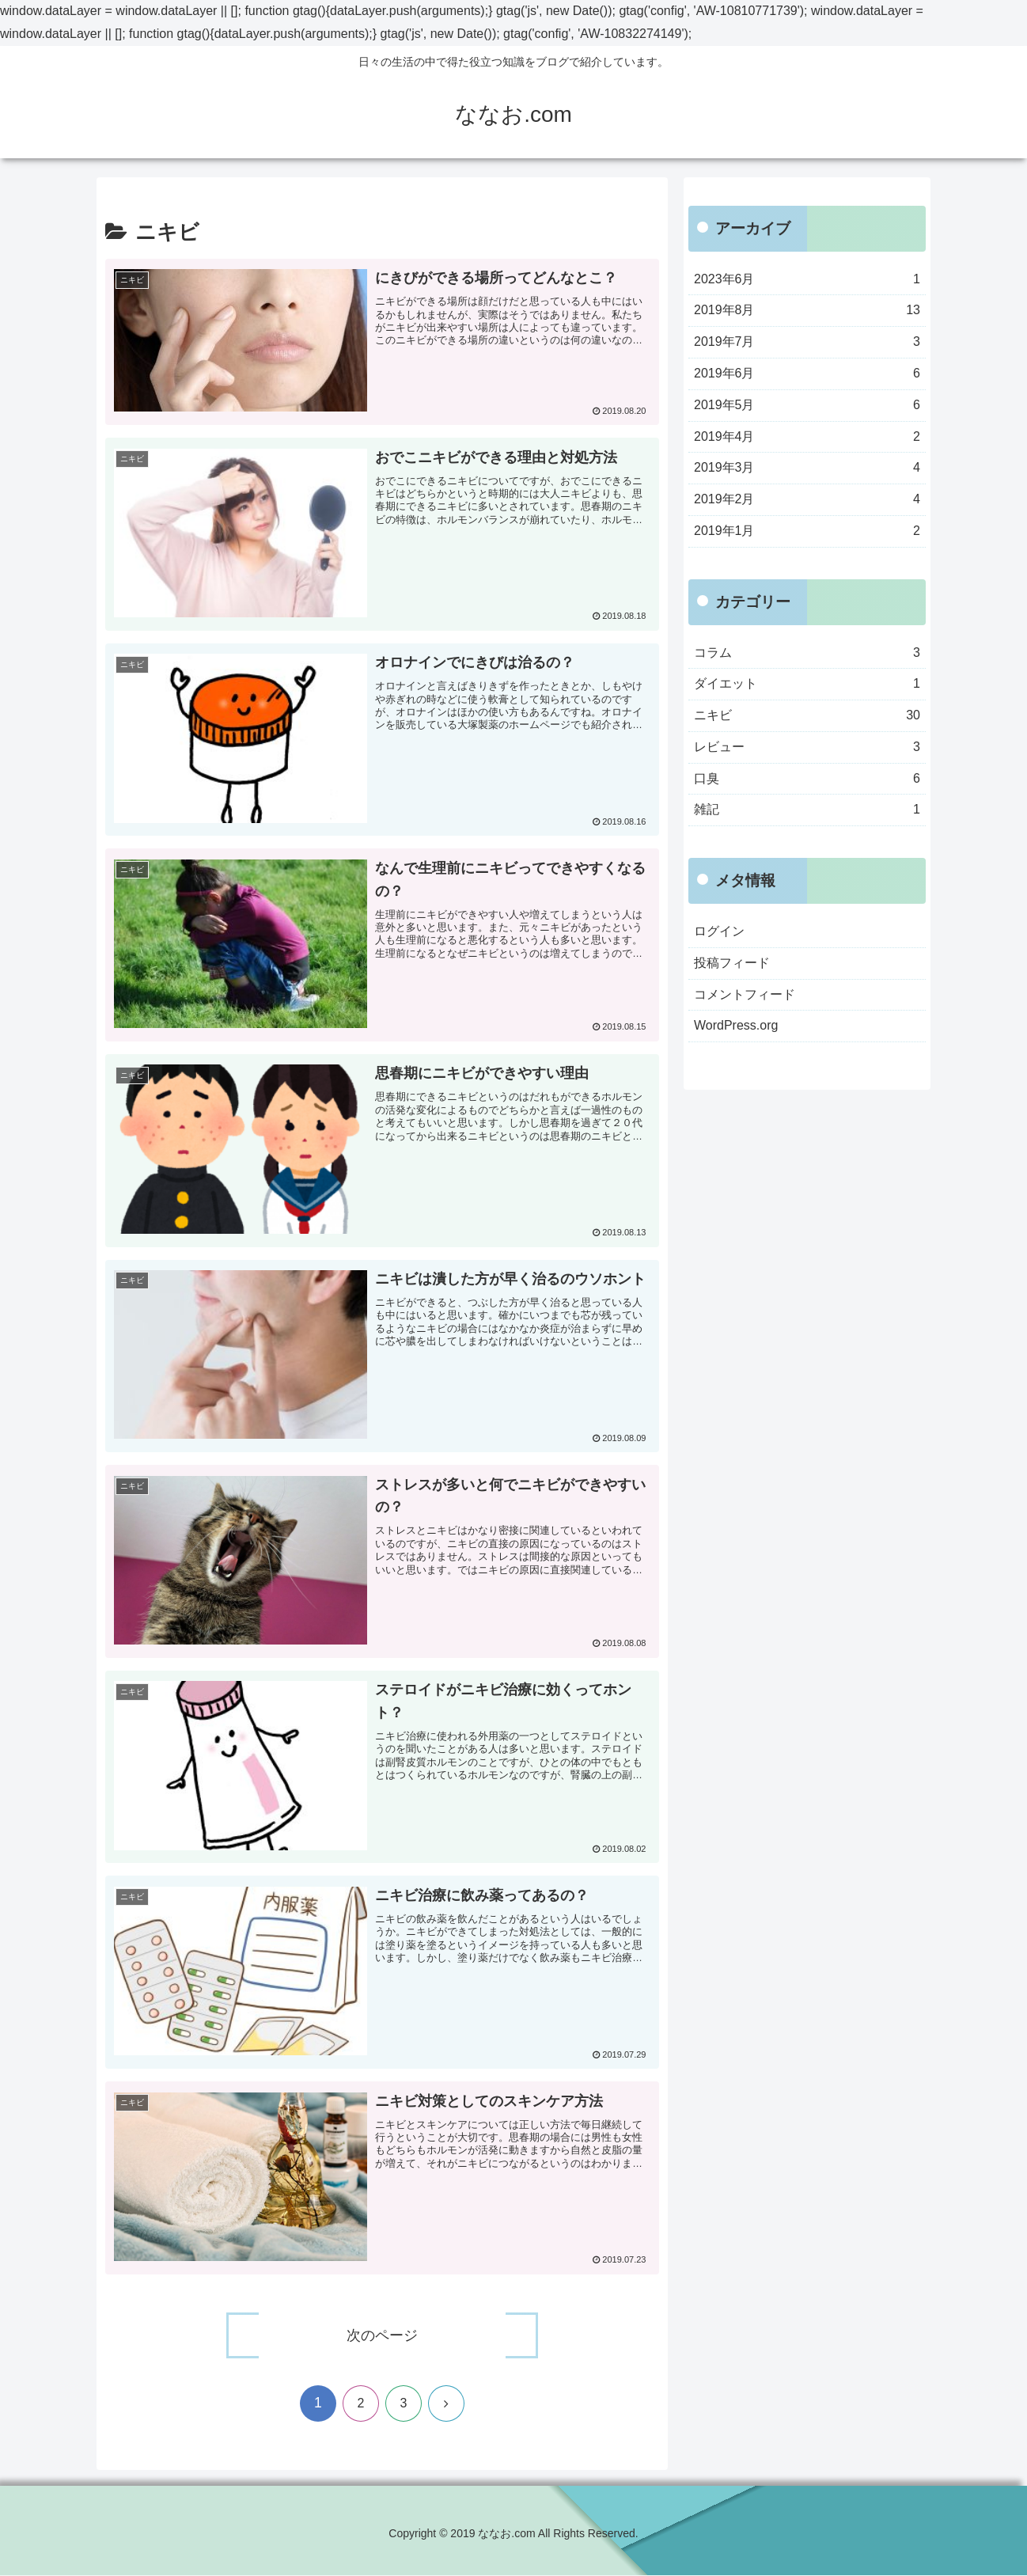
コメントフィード (744, 994)
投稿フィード (732, 962)
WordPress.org (736, 1025)
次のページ (382, 2336)
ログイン (719, 931)
